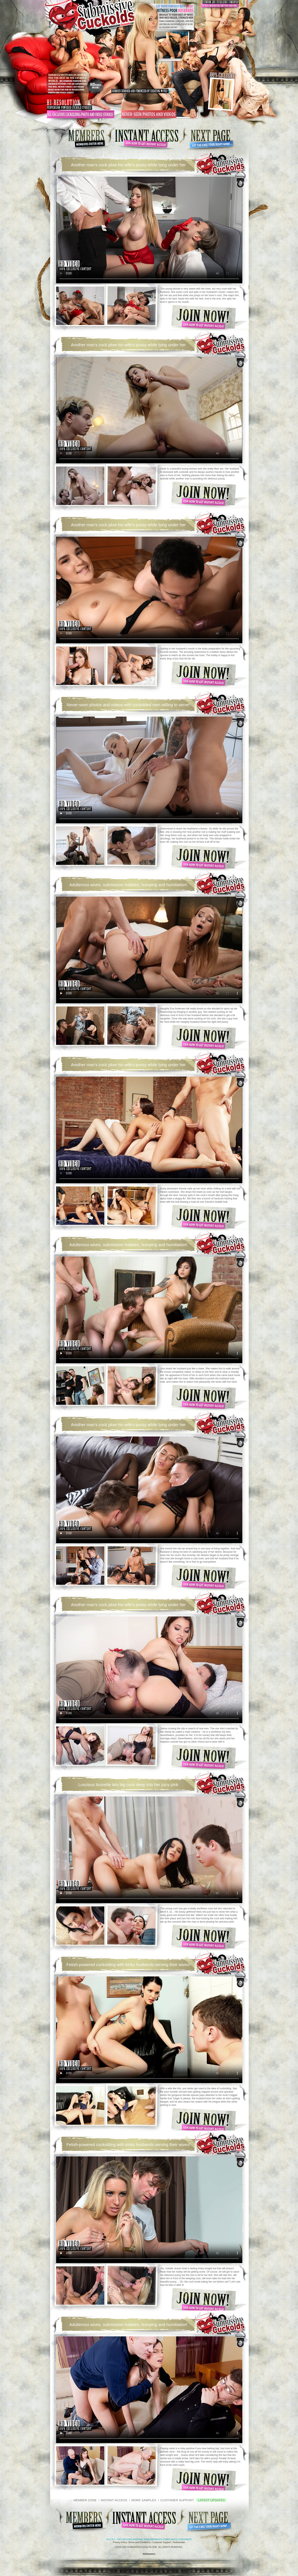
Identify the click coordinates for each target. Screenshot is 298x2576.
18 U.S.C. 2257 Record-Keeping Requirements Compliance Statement (149, 2539)
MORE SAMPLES (143, 2500)
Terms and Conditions (139, 2542)
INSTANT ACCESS (114, 2500)
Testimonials (179, 2542)
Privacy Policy (120, 2542)
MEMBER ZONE (85, 2500)
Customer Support (161, 2542)
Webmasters (149, 2554)
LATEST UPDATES (211, 2500)
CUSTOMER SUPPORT (177, 2500)
